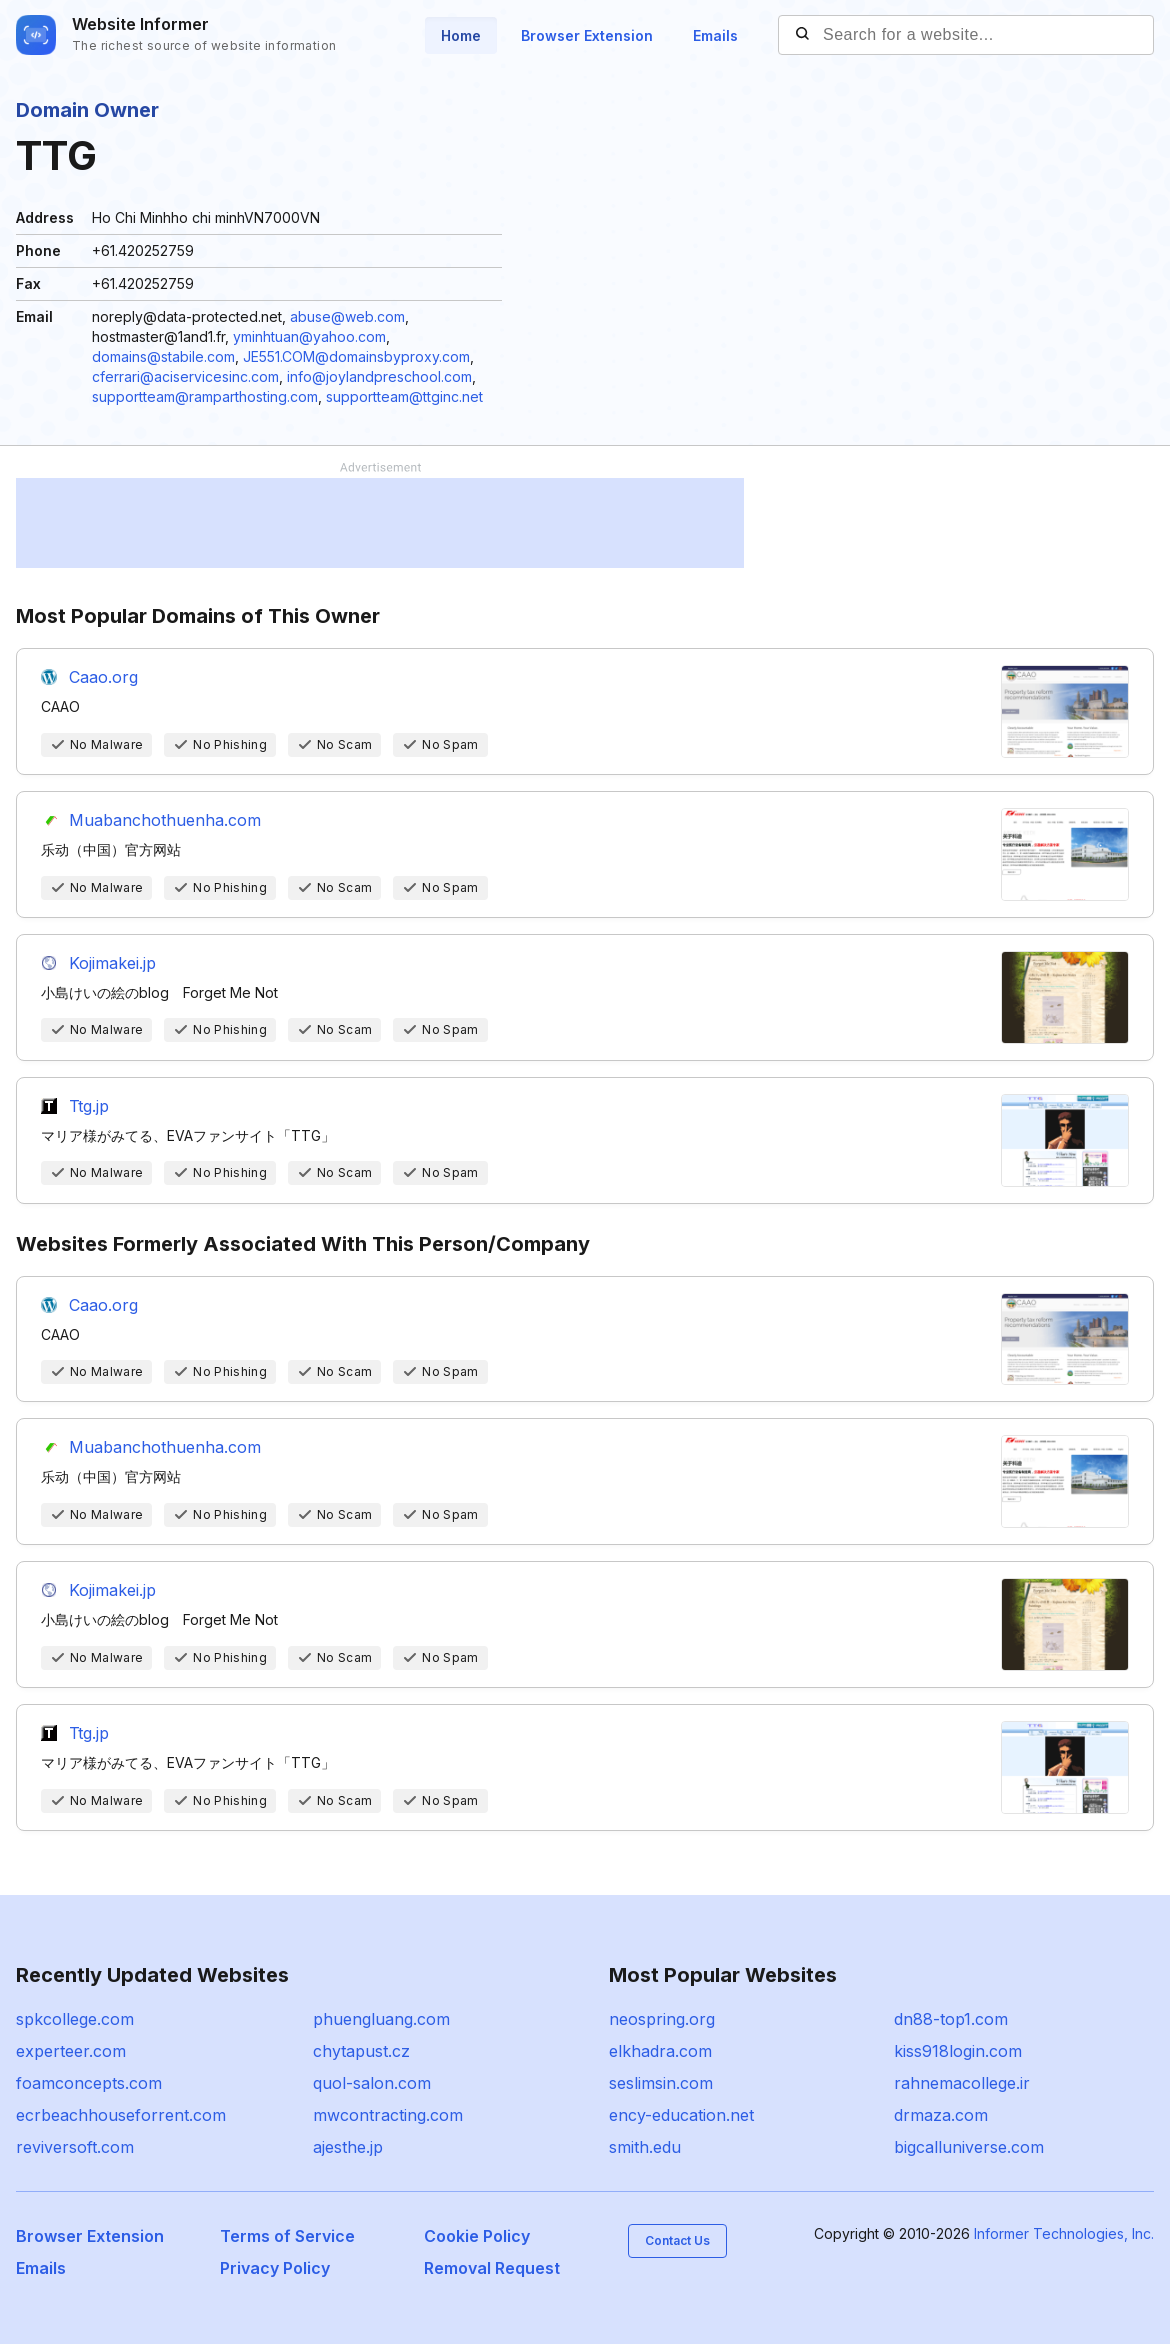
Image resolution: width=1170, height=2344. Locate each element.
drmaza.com (941, 2115)
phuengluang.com (381, 2019)
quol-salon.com (372, 2083)
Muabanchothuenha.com (165, 820)
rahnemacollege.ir (962, 2083)
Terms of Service (287, 2236)
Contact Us (677, 2240)
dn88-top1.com (951, 2019)
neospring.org (662, 2019)
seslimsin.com (661, 2083)
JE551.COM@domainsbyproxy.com (356, 356)
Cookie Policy (477, 2236)
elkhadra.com (660, 2051)
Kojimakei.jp (112, 963)
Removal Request (492, 2268)
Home (461, 35)
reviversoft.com (75, 2147)
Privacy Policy (275, 2268)
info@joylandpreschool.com (379, 376)
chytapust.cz (361, 2051)
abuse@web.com (347, 316)
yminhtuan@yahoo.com (309, 336)
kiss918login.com (958, 2051)
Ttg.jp (89, 1106)
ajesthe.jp (348, 2147)
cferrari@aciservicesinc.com (185, 376)
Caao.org (103, 677)
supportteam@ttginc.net (404, 396)
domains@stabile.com (163, 356)
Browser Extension (587, 35)
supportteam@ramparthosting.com (205, 396)
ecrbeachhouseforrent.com (121, 2115)
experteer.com (71, 2051)
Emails (715, 35)
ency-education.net (681, 2115)
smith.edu (645, 2147)
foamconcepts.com (89, 2083)
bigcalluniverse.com (969, 2147)
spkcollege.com (75, 2019)
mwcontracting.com (388, 2115)
